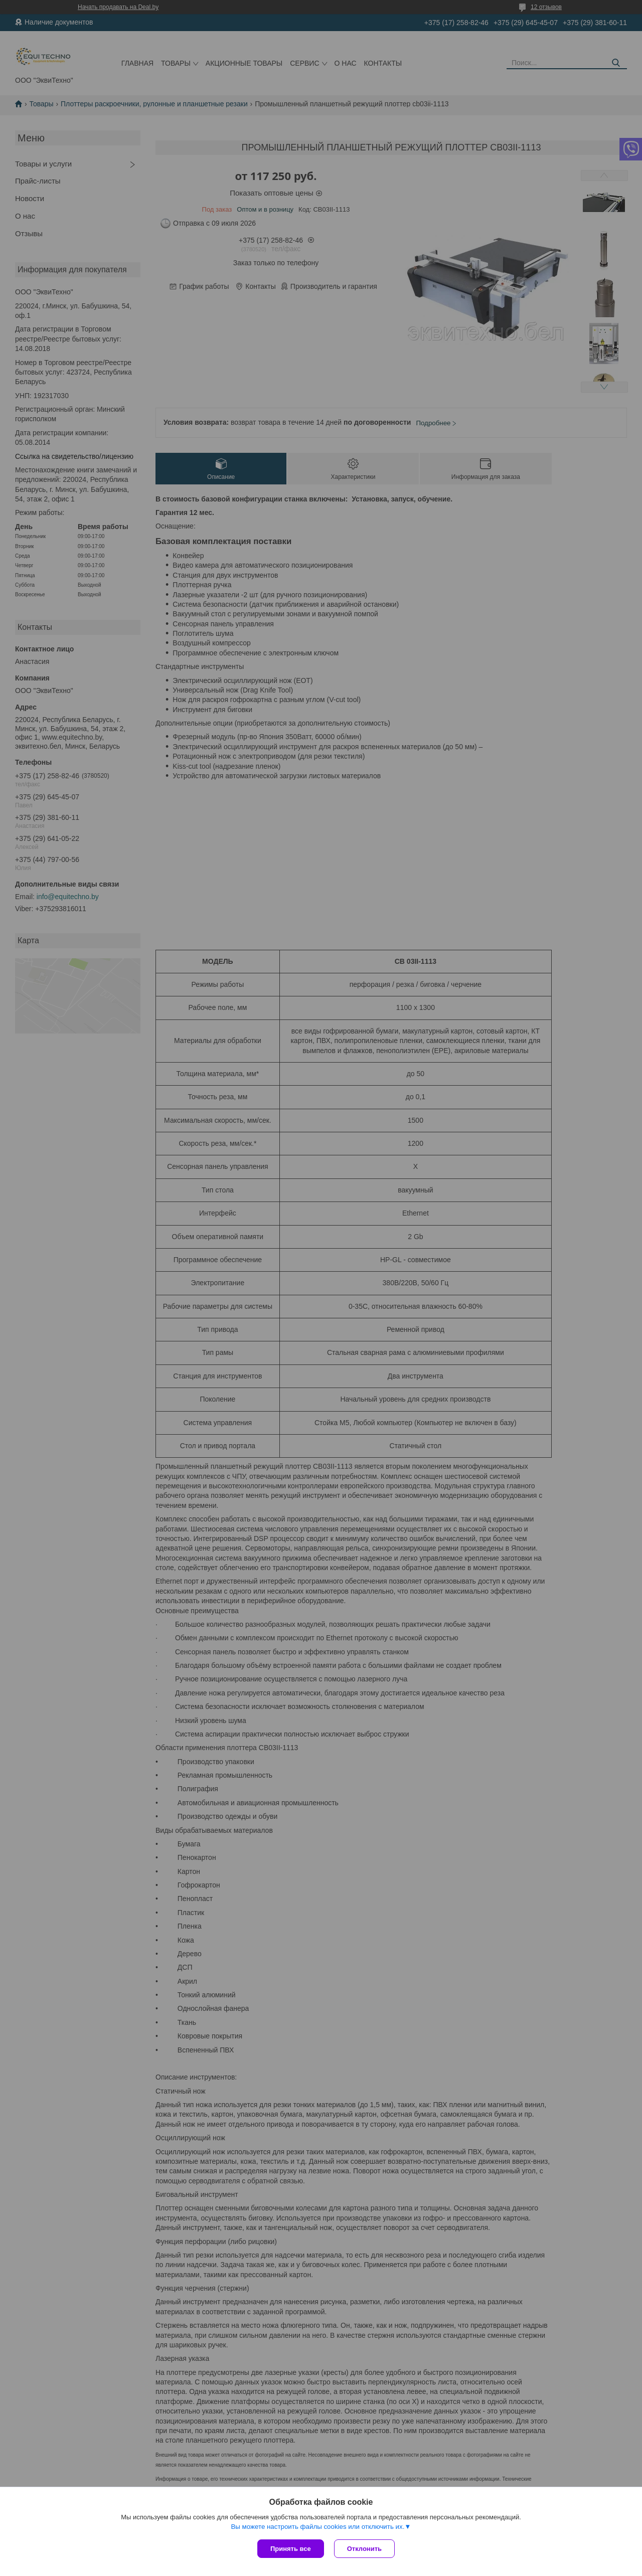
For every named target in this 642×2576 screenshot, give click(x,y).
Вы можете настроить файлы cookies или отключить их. (317, 2526)
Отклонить (364, 2548)
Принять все (290, 2548)
